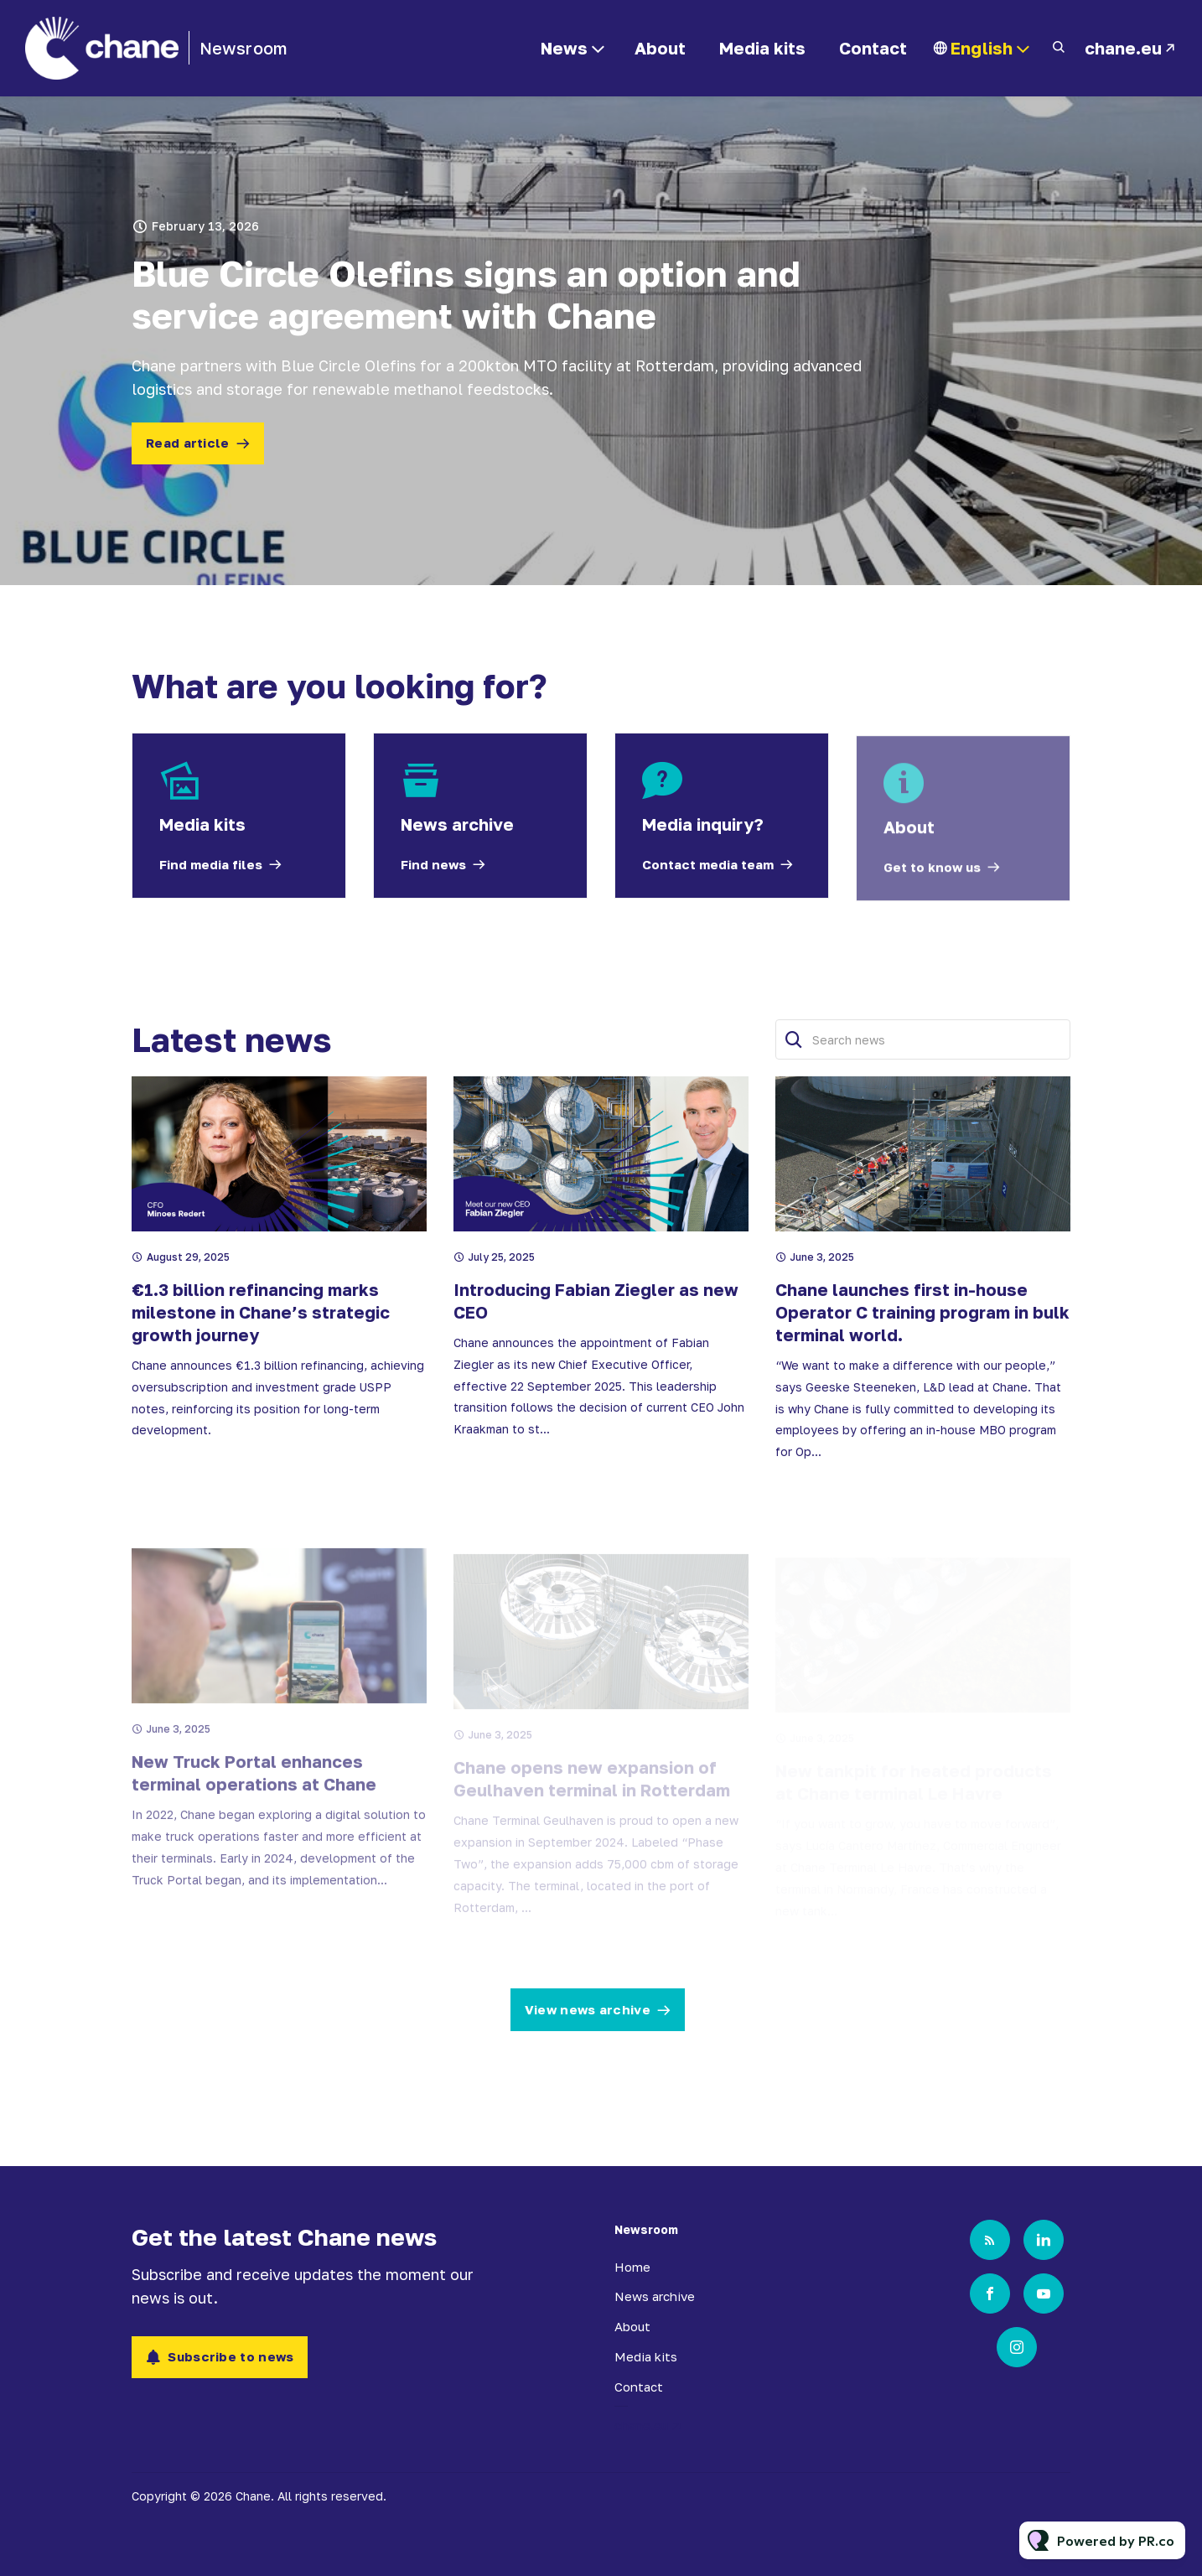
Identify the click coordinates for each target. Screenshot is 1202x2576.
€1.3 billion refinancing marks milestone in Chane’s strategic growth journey (261, 1353)
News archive (654, 2296)
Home (632, 2266)
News (564, 48)
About (660, 48)
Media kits (762, 48)
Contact (873, 48)
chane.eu (1123, 48)
